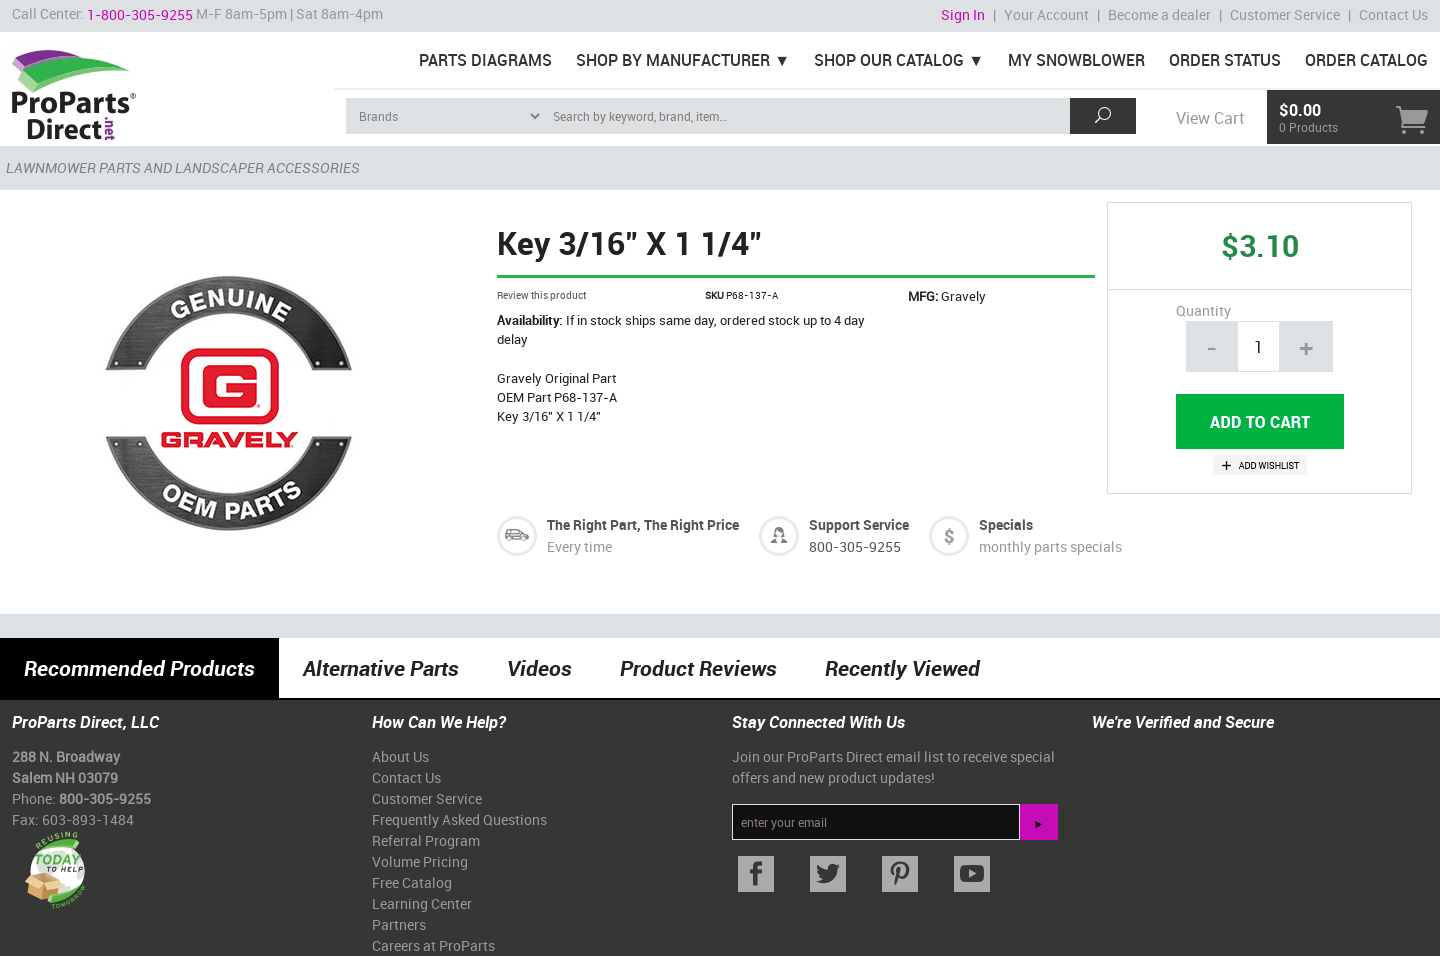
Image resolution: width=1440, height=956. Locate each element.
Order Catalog (1366, 60)
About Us (400, 756)
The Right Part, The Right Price (643, 524)
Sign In (963, 14)
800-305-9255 (855, 546)
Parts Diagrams (485, 60)
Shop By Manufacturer (673, 60)
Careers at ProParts (433, 945)
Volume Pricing (420, 861)
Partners (399, 924)
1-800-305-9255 (140, 14)
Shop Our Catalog (889, 60)
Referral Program (426, 840)
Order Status (1225, 60)
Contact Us (1393, 14)
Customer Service (1285, 14)
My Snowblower (1076, 60)
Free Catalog (412, 882)
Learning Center (422, 903)
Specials (1006, 524)
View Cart (1210, 118)
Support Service (859, 524)
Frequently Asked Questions (459, 819)
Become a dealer (1159, 14)
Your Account (1046, 14)
